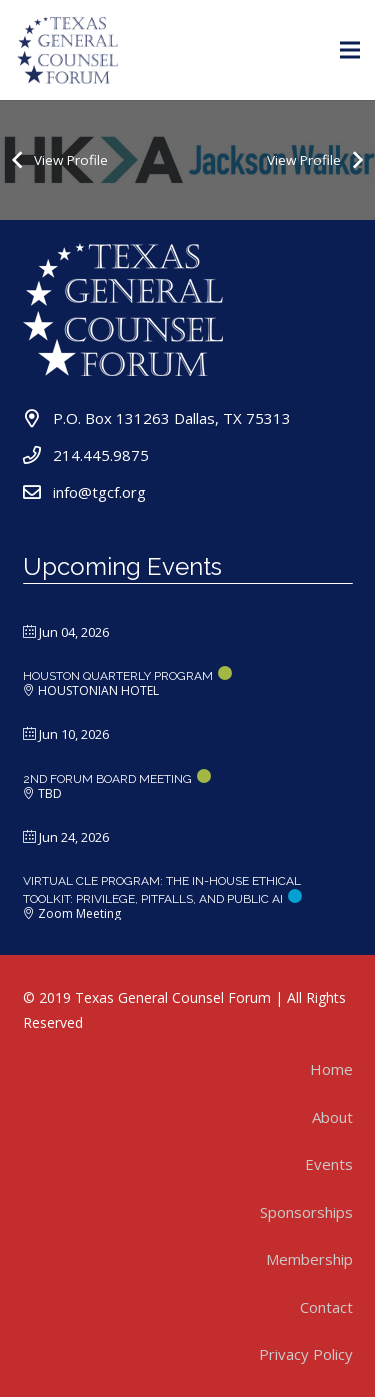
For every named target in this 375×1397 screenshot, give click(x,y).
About (332, 1117)
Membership (309, 1259)
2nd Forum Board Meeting (107, 779)
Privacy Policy (306, 1354)
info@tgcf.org (99, 492)
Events (329, 1164)
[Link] (68, 50)
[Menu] (350, 50)
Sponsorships (306, 1212)
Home (331, 1069)
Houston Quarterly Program (118, 676)
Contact (326, 1307)
